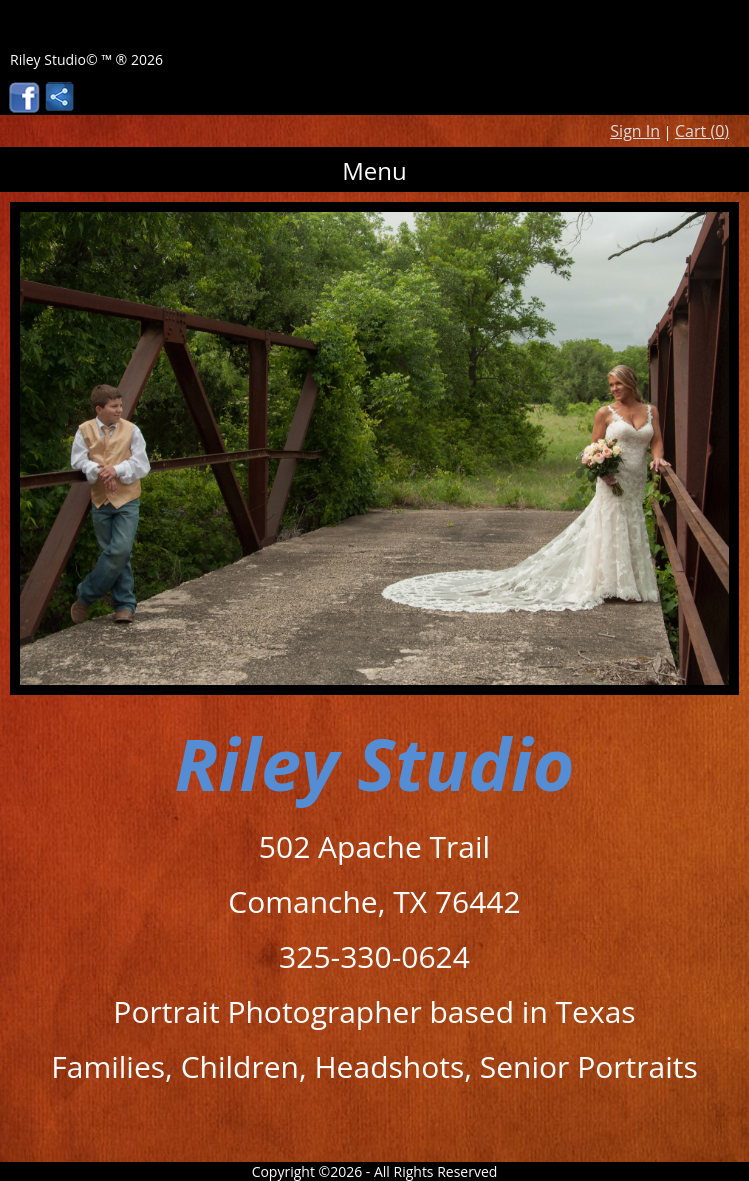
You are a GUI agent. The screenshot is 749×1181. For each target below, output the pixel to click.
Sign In (635, 131)
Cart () (702, 131)
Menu (374, 170)
